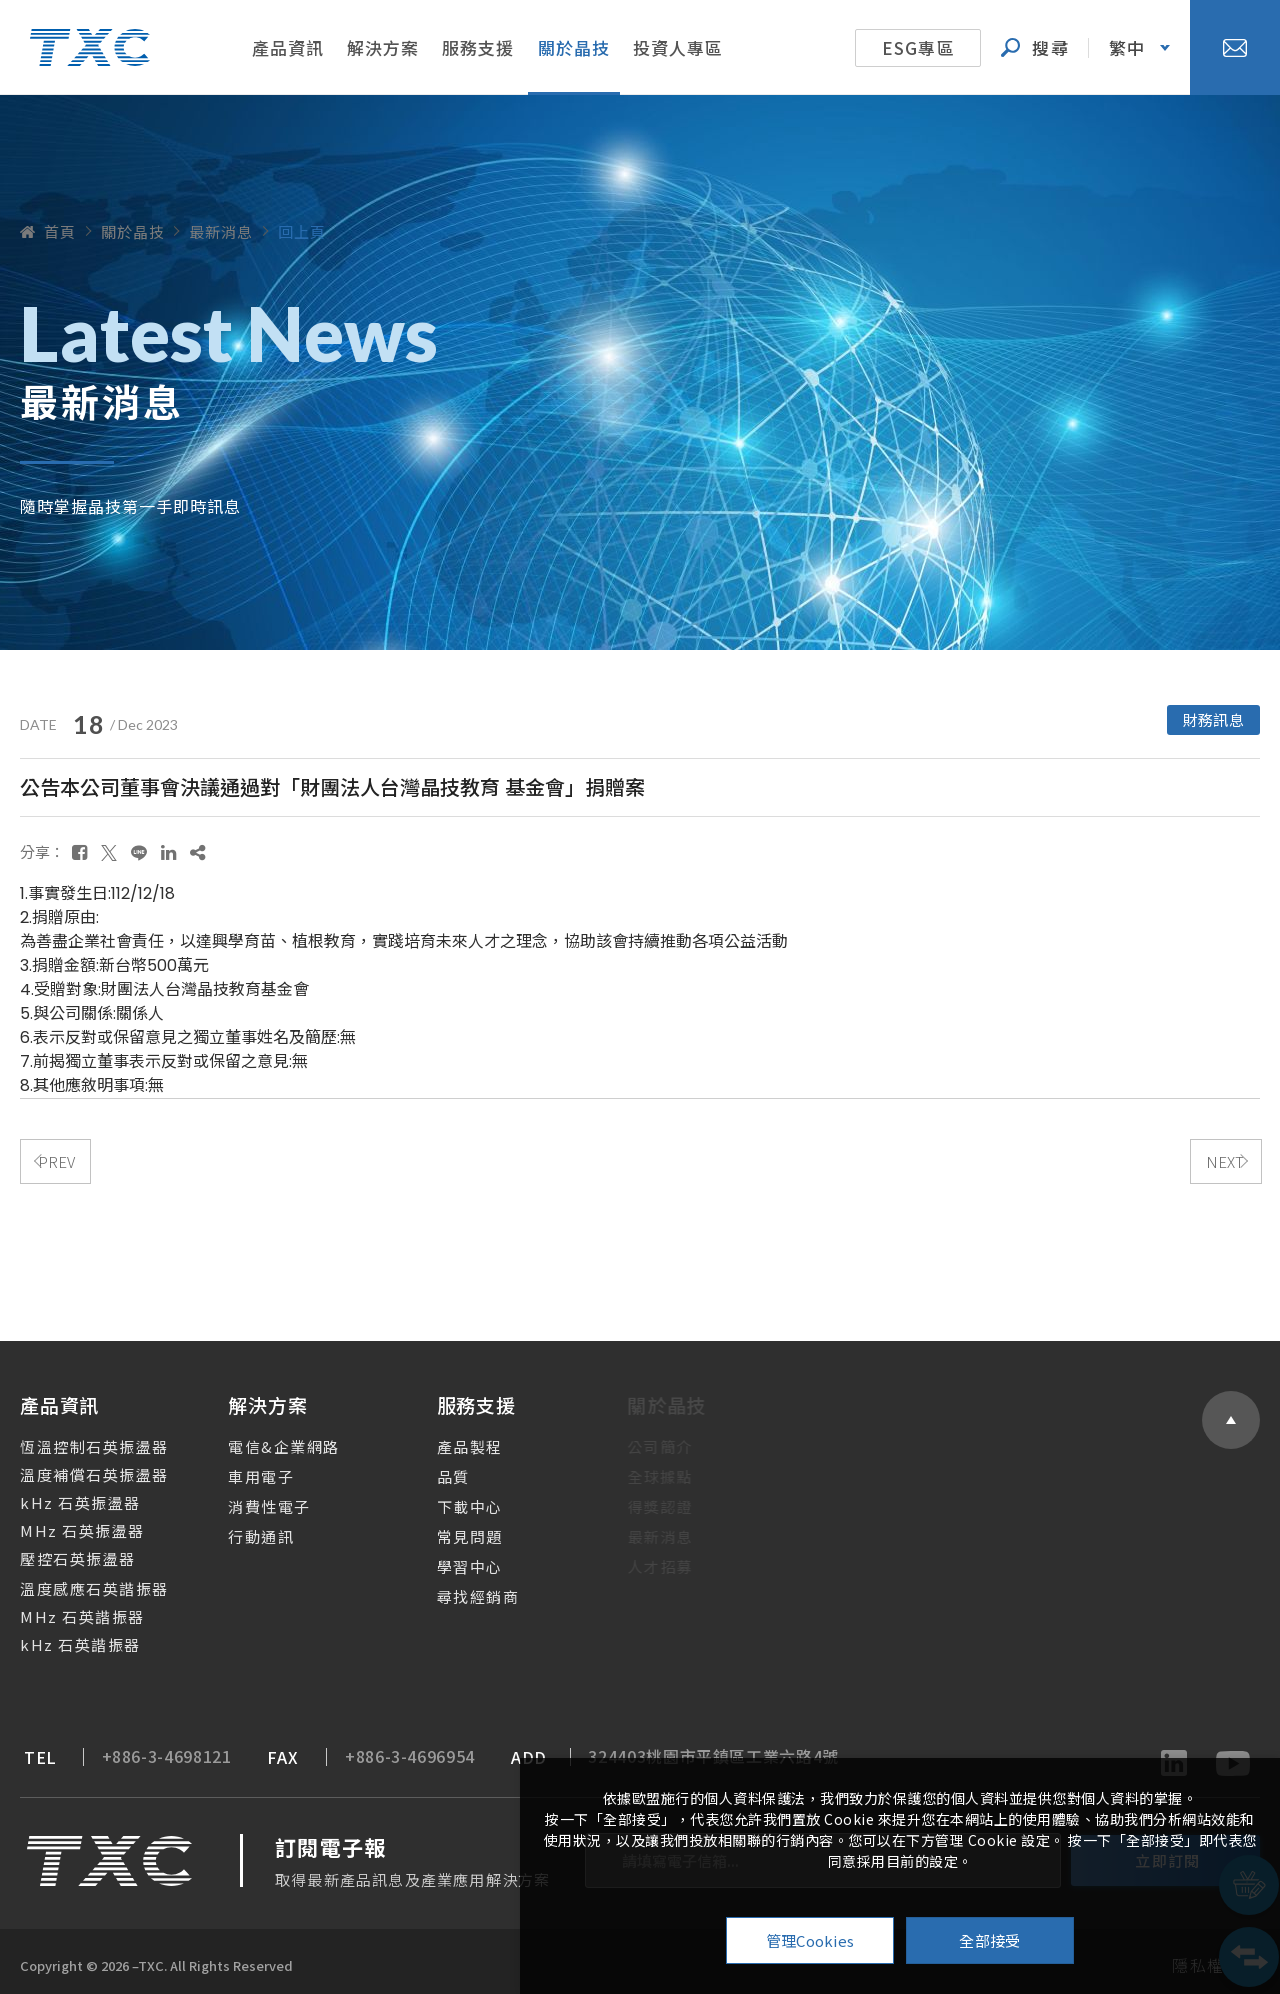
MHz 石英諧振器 (69, 1610)
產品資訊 (288, 47)
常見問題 (450, 1530)
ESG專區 (918, 47)
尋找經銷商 (458, 1590)
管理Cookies (810, 1940)
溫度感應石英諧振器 (81, 1582)
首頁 (48, 231)
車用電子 (246, 1470)
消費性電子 (254, 1500)
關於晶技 (574, 47)
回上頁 (302, 231)
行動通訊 (246, 1530)
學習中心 (450, 1560)
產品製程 (450, 1440)
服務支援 (478, 47)
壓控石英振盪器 (65, 1552)
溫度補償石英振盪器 (81, 1468)
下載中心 (450, 1500)
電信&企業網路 (269, 1440)
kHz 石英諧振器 (67, 1638)
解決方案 (383, 47)
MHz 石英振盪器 (69, 1524)
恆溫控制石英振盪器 (81, 1440)
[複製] (197, 846)
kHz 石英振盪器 (67, 1496)
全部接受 (989, 1940)
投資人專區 (678, 47)
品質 (433, 1470)
